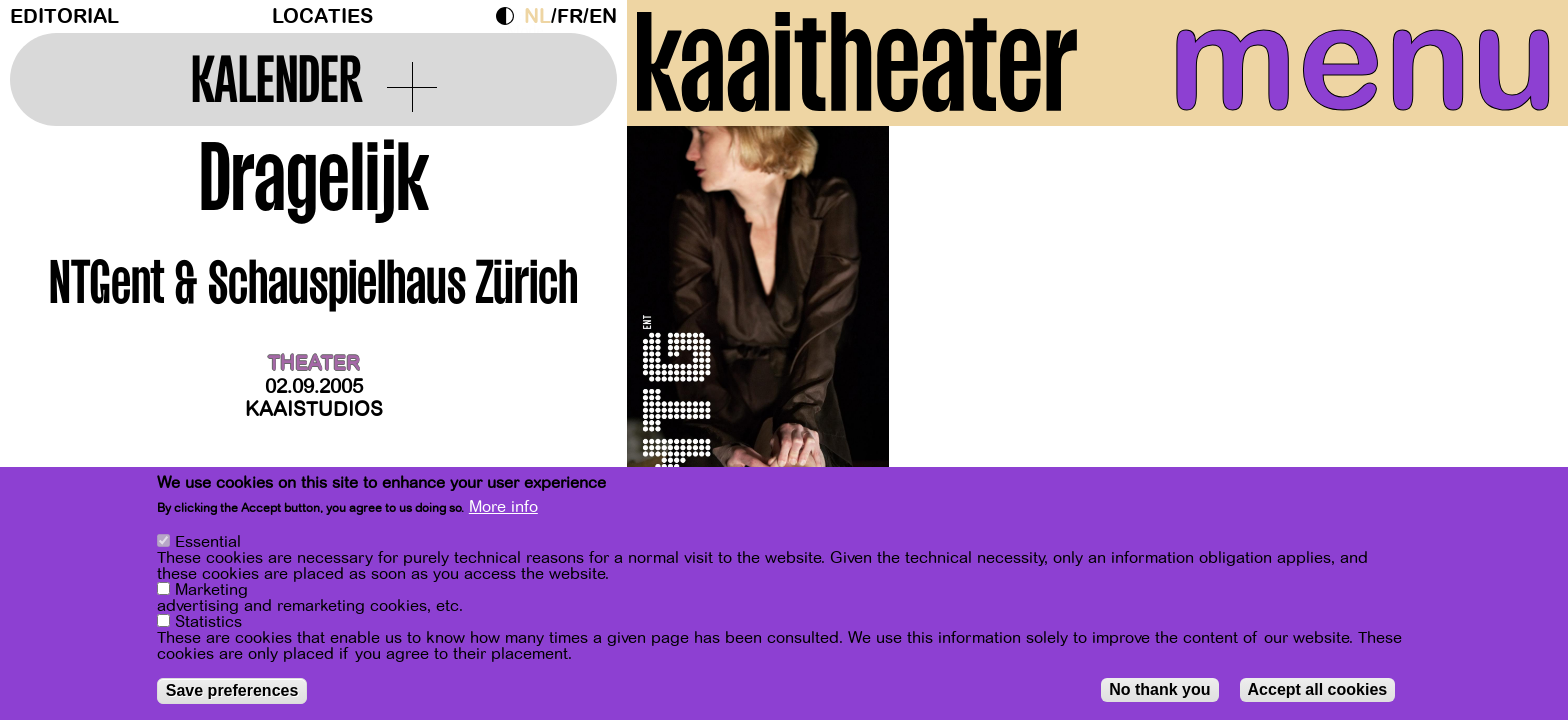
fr (570, 16)
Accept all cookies (1318, 690)
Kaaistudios (314, 409)
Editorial (64, 16)
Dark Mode (510, 16)
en (603, 16)
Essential (208, 543)
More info (503, 508)
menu (1363, 60)
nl (537, 16)
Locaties (322, 16)
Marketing (211, 591)
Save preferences (232, 691)
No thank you (1159, 690)
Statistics (208, 623)
